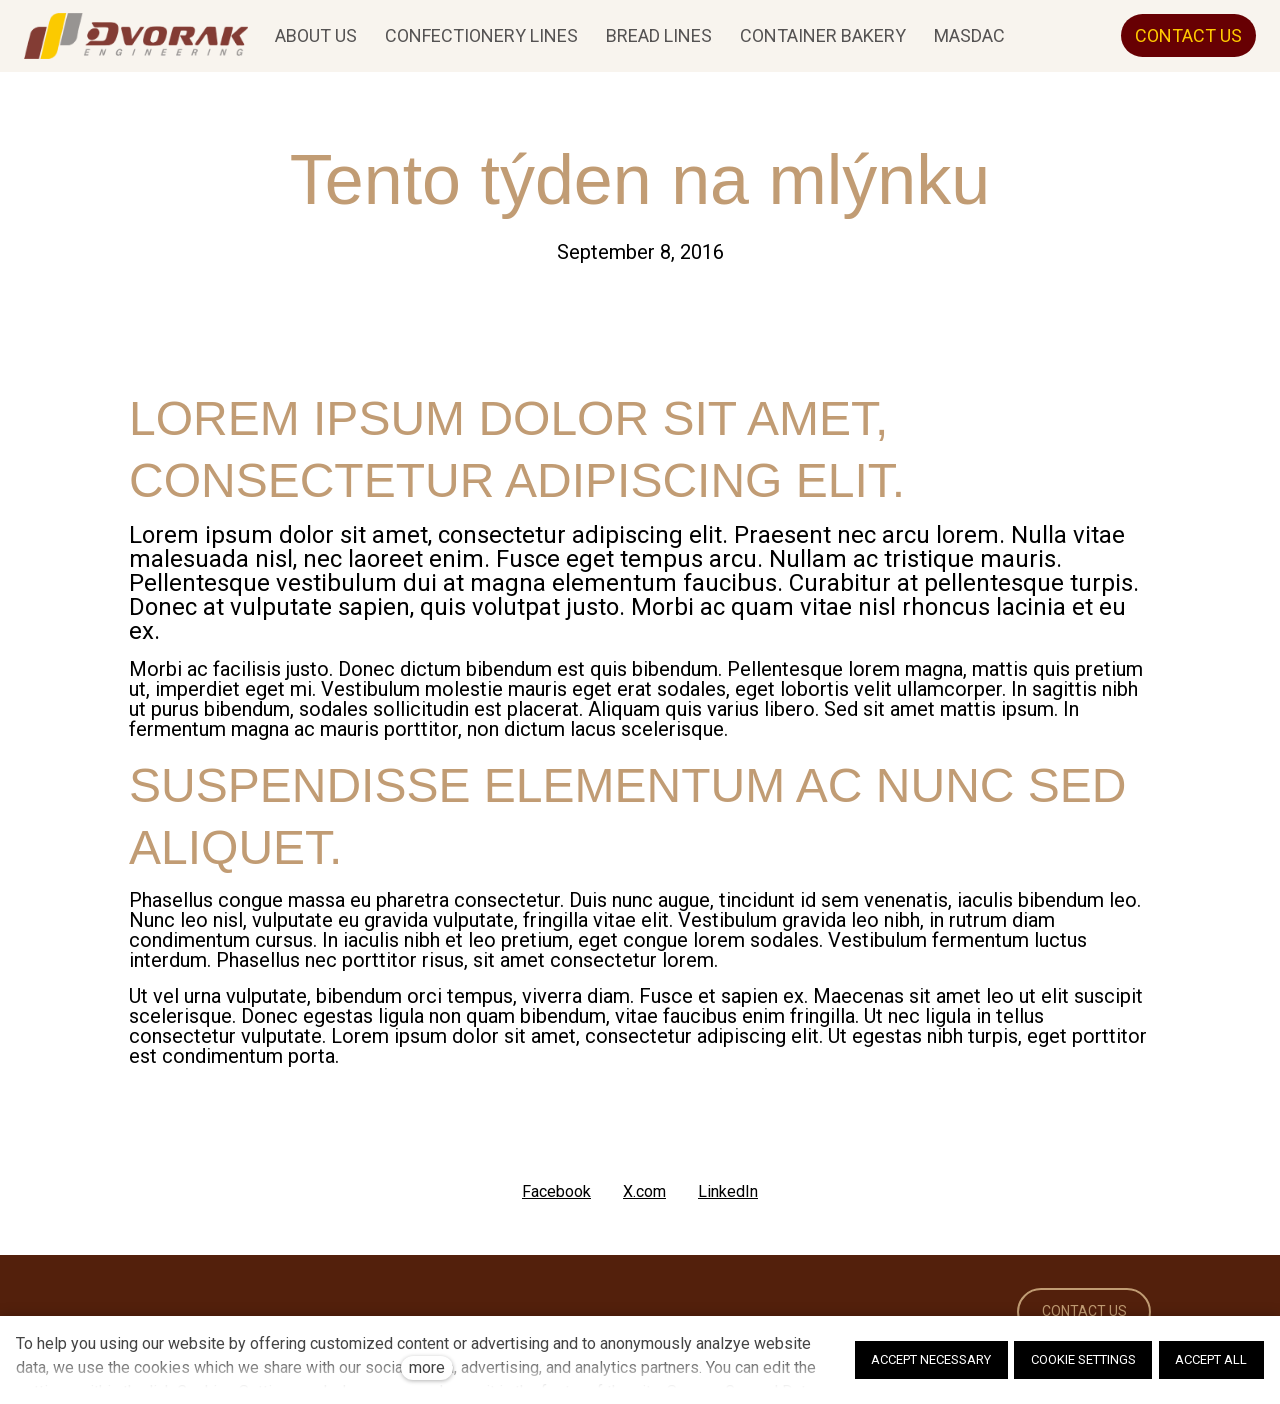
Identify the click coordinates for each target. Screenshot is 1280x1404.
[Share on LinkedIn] (728, 1192)
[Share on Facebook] (556, 1192)
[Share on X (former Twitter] (644, 1192)
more (427, 1367)
